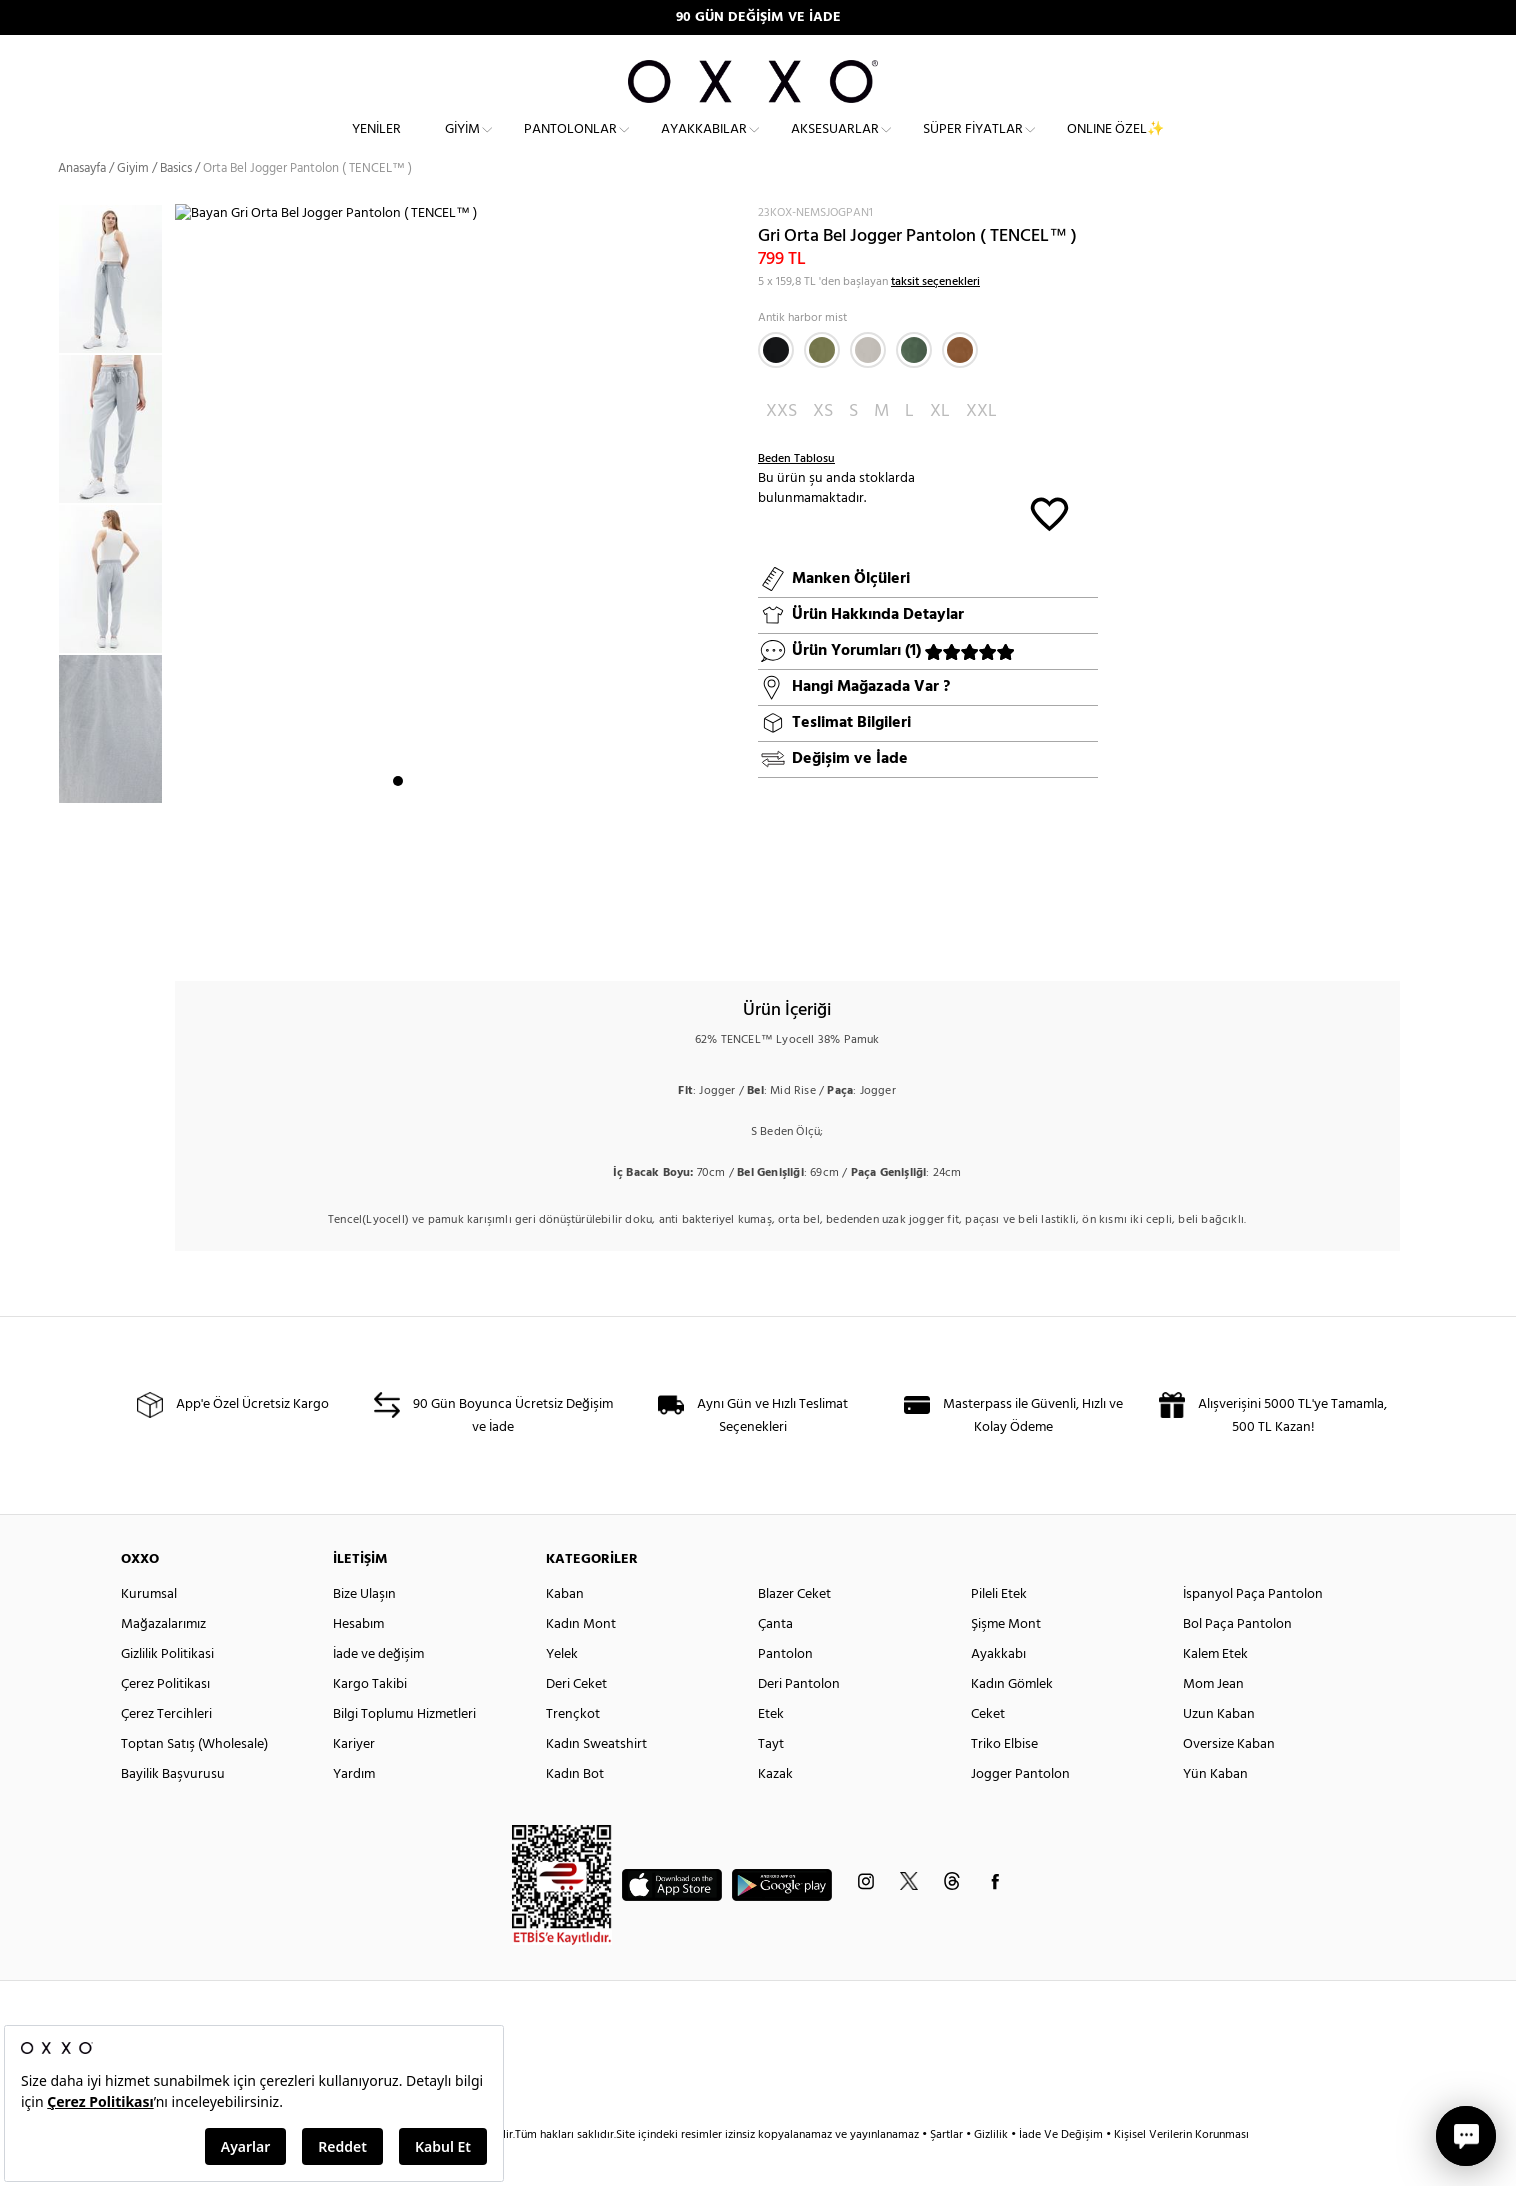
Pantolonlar (570, 145)
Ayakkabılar (704, 145)
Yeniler (376, 145)
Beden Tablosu (796, 495)
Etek (771, 1750)
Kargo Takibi (370, 1720)
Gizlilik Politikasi (167, 1690)
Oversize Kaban (1229, 1780)
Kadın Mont (581, 1660)
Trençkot (573, 1750)
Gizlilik (992, 2171)
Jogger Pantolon (1020, 1810)
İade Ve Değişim (1061, 2171)
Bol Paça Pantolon (1237, 1660)
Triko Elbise (1004, 1780)
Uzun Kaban (1219, 1750)
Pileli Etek (999, 1630)
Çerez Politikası (165, 1720)
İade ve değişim (378, 1690)
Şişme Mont (1006, 1660)
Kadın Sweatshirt (596, 1780)
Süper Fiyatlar (973, 145)
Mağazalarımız (163, 1660)
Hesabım (358, 1660)
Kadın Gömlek (1012, 1720)
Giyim (462, 145)
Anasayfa (82, 204)
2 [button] (416, 935)
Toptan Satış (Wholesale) (194, 1780)
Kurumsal (149, 1630)
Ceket (988, 1750)
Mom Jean (1213, 1720)
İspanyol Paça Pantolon (1253, 1630)
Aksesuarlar (835, 145)
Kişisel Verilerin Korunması (1181, 2171)
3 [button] (434, 935)
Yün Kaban (1215, 1810)
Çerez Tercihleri (166, 1750)
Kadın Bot (575, 1810)
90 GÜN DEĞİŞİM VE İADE (758, 17)
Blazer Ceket (794, 1630)
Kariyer (354, 1780)
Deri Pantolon (799, 1720)
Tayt (771, 1780)
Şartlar (948, 2171)
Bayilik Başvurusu (173, 1810)
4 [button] (452, 935)
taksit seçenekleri (935, 318)
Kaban (565, 1630)
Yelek (562, 1690)
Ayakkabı (998, 1690)
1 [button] (398, 935)
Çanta (775, 1660)
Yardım (354, 1810)
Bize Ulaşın (364, 1630)
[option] (116, 315)
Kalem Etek (1215, 1690)
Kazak (775, 1810)
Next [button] (185, 603)
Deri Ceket (576, 1720)
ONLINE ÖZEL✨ (1115, 145)
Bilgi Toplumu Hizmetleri (404, 1750)
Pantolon (785, 1690)
